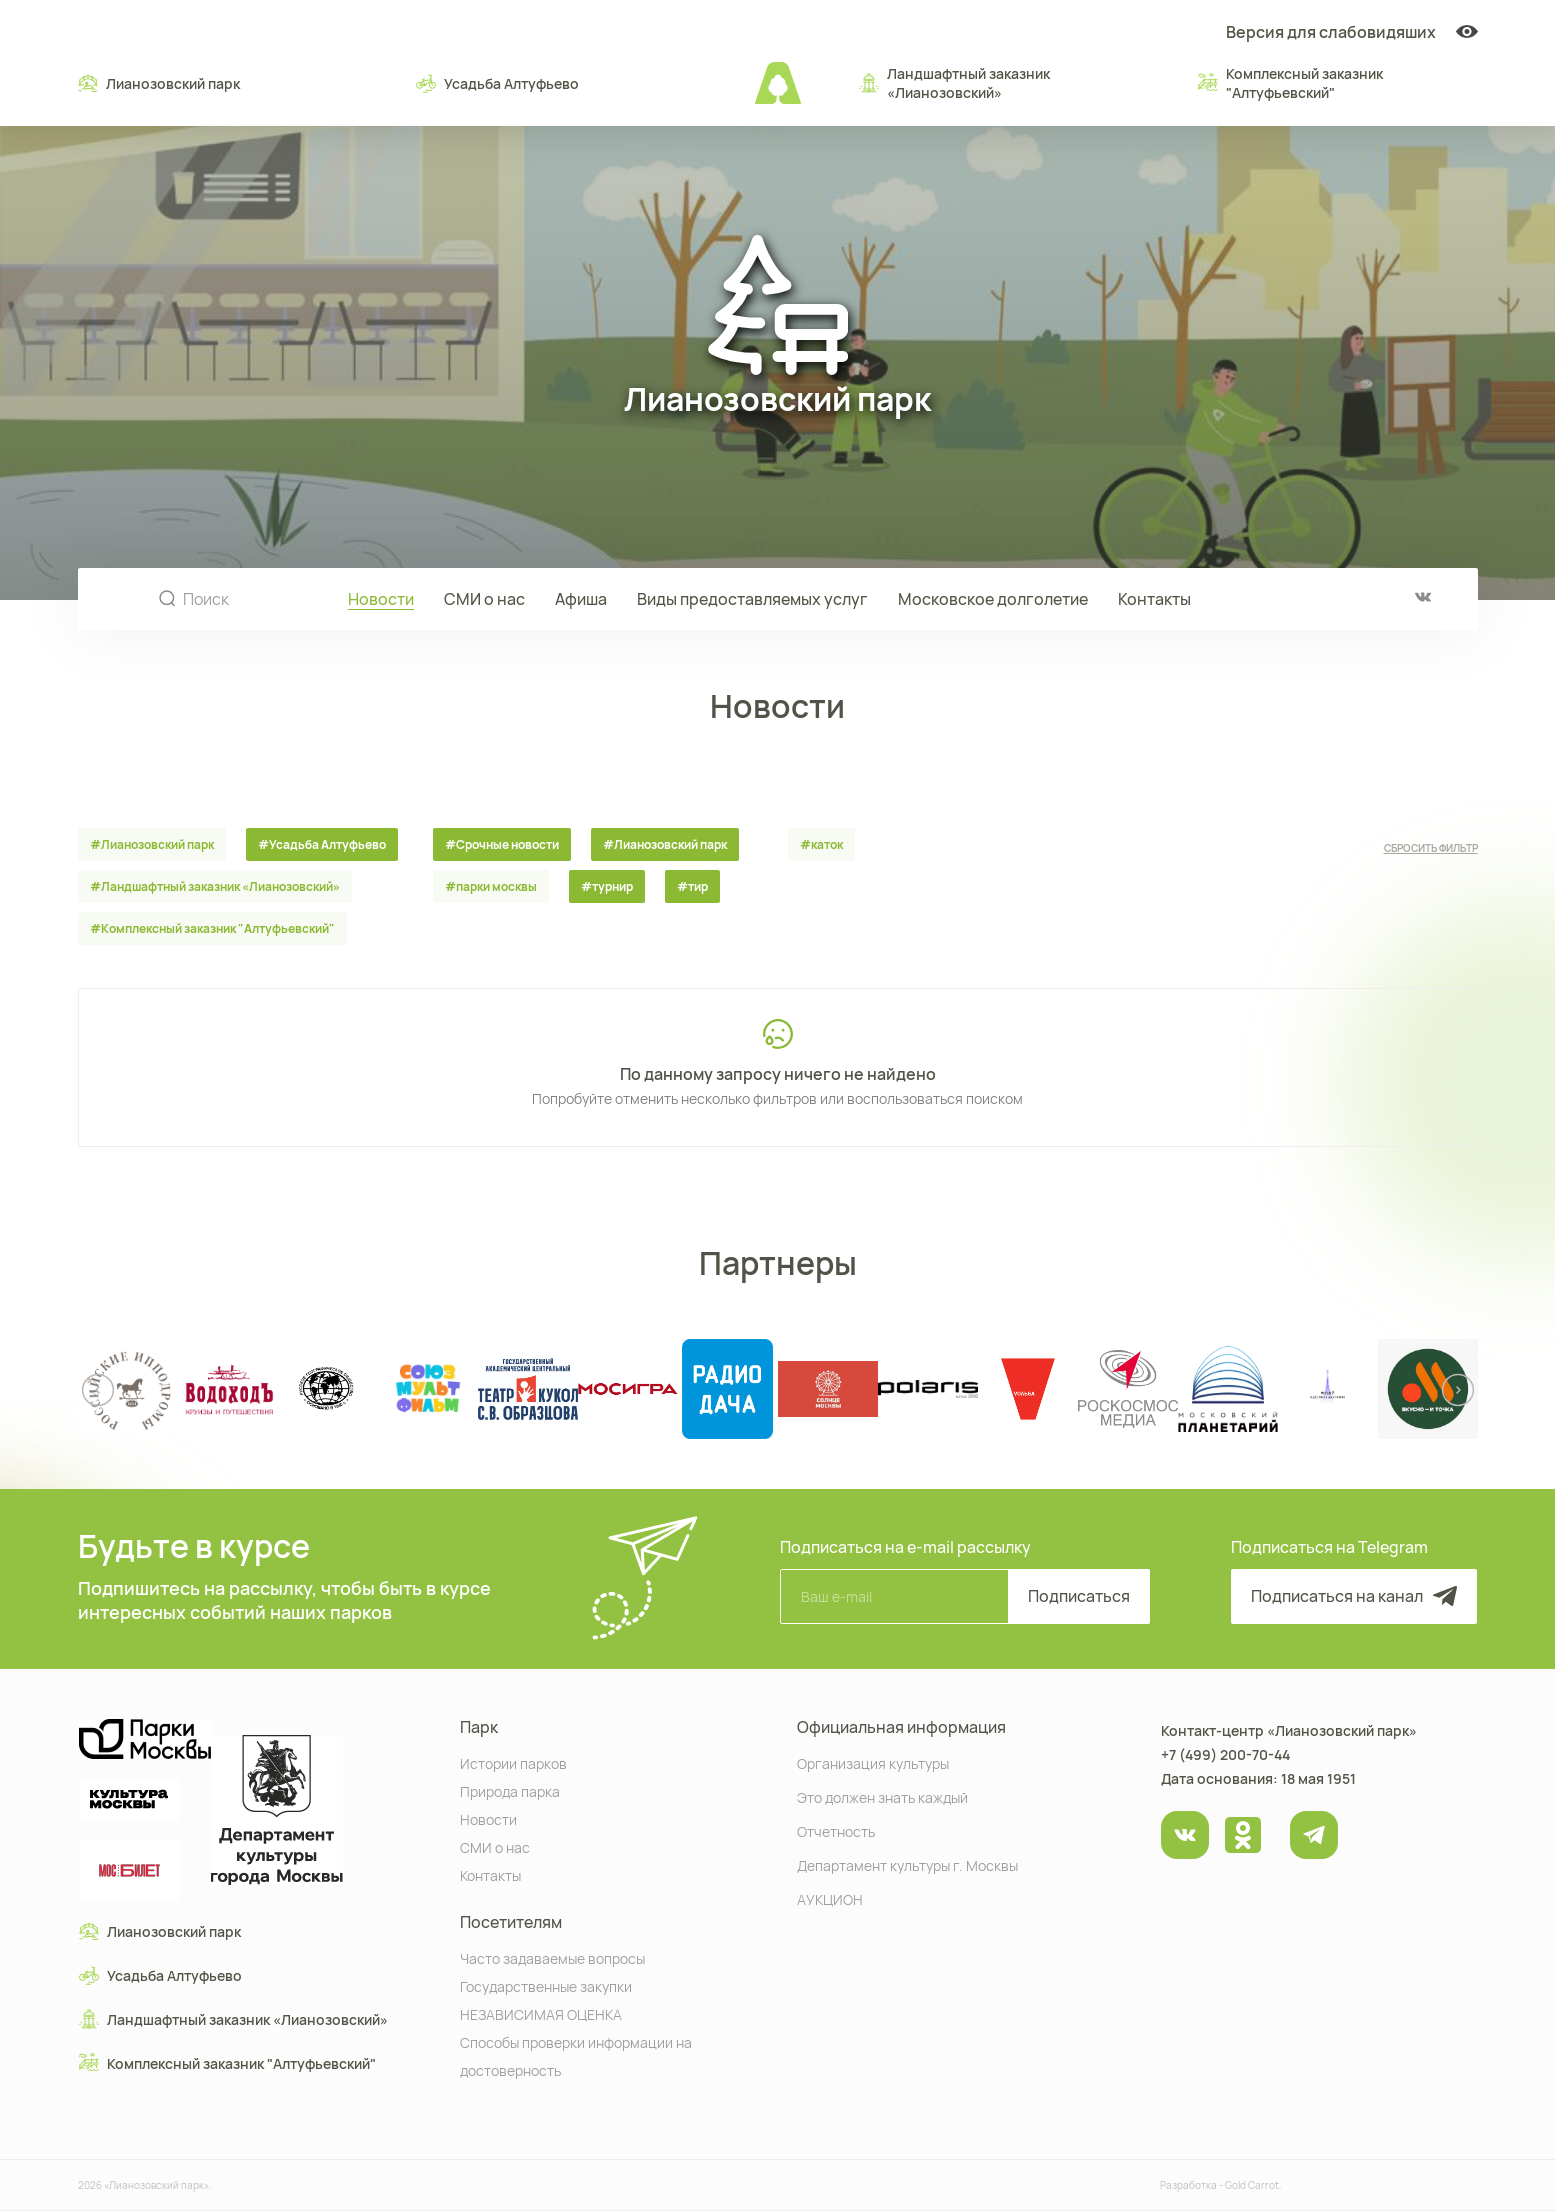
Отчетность (836, 1830)
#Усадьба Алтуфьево (322, 844)
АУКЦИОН (830, 1898)
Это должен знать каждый (882, 1796)
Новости (381, 599)
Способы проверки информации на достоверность (576, 2055)
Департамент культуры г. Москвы (907, 1864)
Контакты (1154, 599)
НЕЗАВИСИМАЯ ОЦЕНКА (541, 2013)
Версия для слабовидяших (1352, 32)
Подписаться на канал (1354, 1596)
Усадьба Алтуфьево (497, 83)
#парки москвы (491, 886)
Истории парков (513, 1762)
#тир (692, 886)
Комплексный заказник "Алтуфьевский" (1290, 83)
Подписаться (1079, 1596)
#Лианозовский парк (152, 844)
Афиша (581, 599)
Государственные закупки (546, 1985)
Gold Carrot (1252, 2185)
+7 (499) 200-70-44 (1225, 1754)
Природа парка (510, 1790)
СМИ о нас (484, 599)
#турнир (607, 886)
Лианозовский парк (159, 83)
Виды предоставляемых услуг (752, 599)
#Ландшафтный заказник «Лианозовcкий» (215, 886)
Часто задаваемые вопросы (552, 1957)
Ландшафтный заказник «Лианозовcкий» (954, 83)
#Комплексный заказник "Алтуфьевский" (212, 928)
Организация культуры (873, 1762)
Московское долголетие (993, 599)
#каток (821, 844)
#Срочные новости (502, 844)
